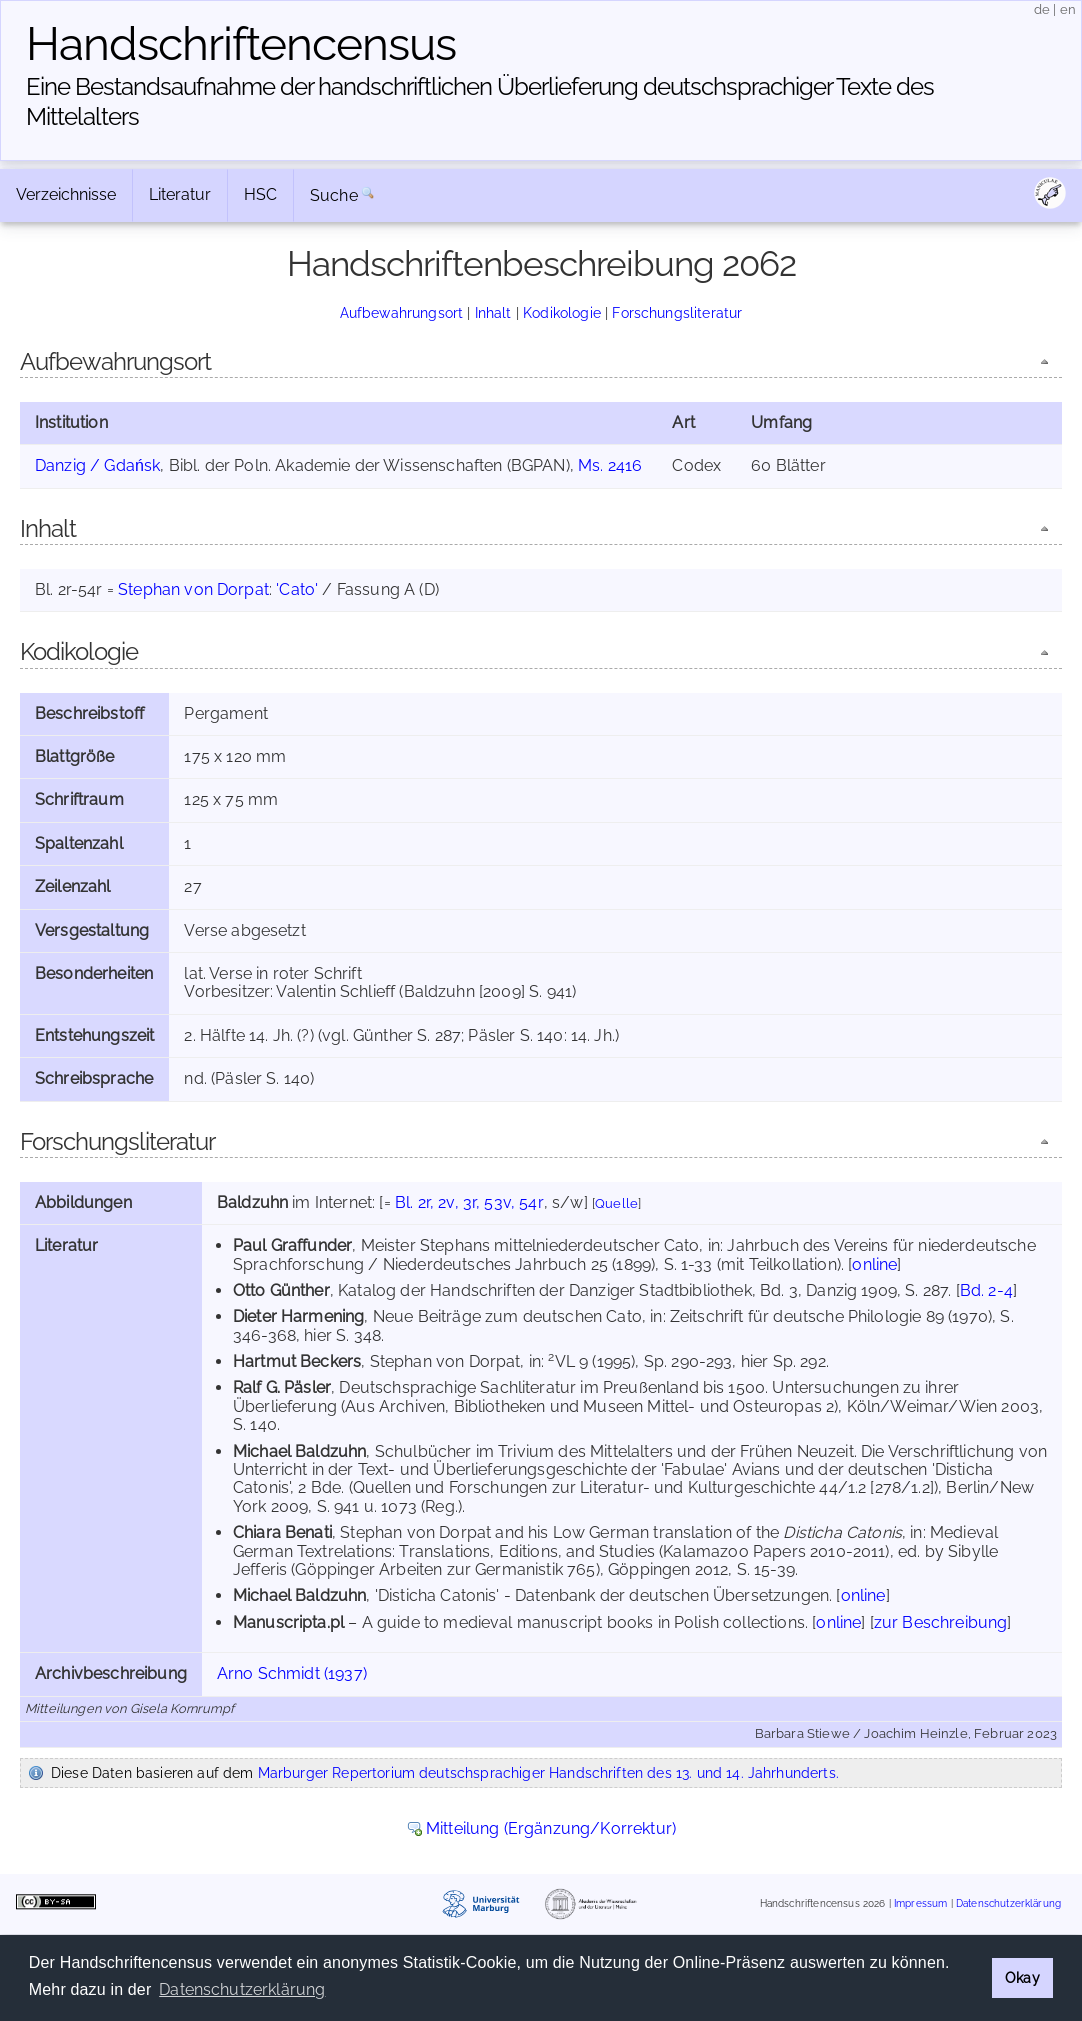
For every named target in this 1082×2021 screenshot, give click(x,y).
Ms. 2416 (610, 465)
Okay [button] (1022, 1977)
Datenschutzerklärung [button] (242, 1989)
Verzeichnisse (66, 194)
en (1068, 9)
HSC (260, 194)
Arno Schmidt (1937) (292, 1673)
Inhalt (493, 312)
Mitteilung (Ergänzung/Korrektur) (551, 1828)
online (874, 1264)
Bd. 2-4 (986, 1290)
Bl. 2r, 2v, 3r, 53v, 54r (469, 1202)
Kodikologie (562, 312)
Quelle (616, 1203)
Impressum (920, 1903)
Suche (334, 195)
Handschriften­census (241, 44)
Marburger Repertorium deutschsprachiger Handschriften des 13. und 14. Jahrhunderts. (548, 1772)
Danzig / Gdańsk (97, 465)
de (1042, 9)
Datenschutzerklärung (1008, 1903)
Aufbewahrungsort (402, 312)
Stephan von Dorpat (193, 589)
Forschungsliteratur (677, 312)
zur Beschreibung (941, 1622)
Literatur (180, 194)
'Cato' (297, 589)
